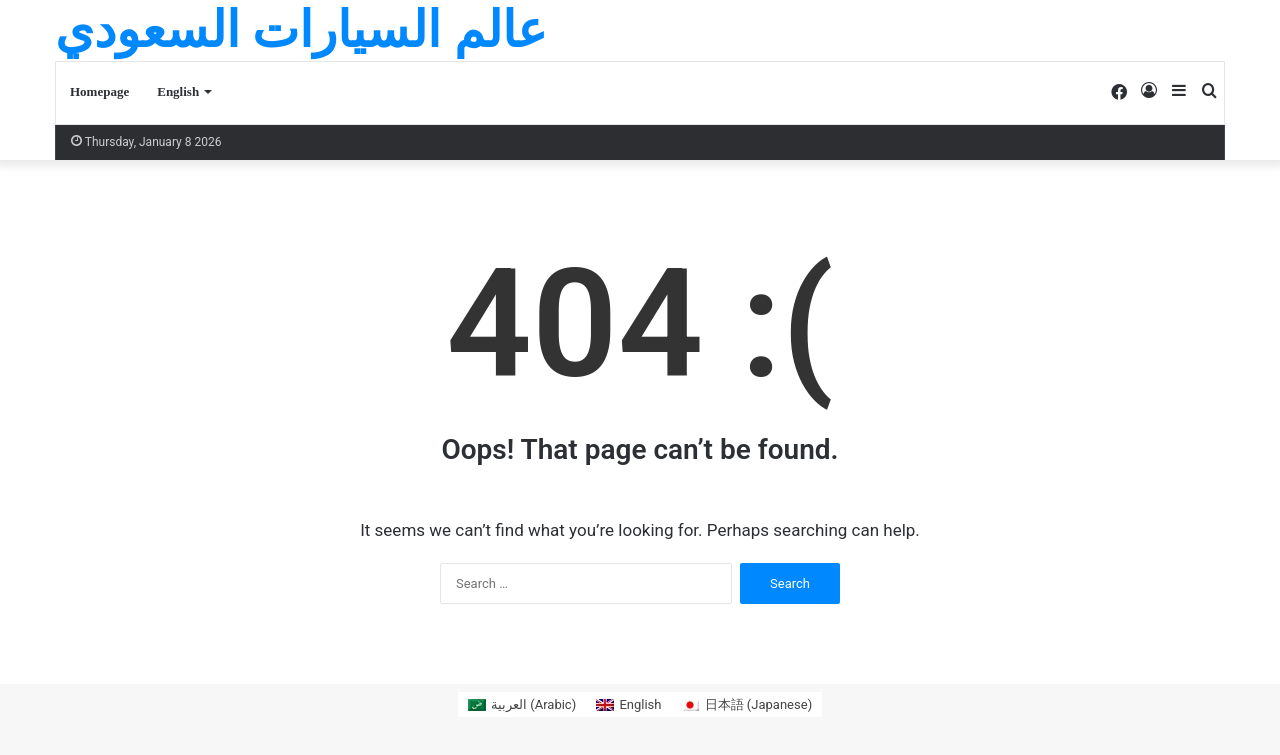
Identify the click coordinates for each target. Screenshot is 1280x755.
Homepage (99, 91)
